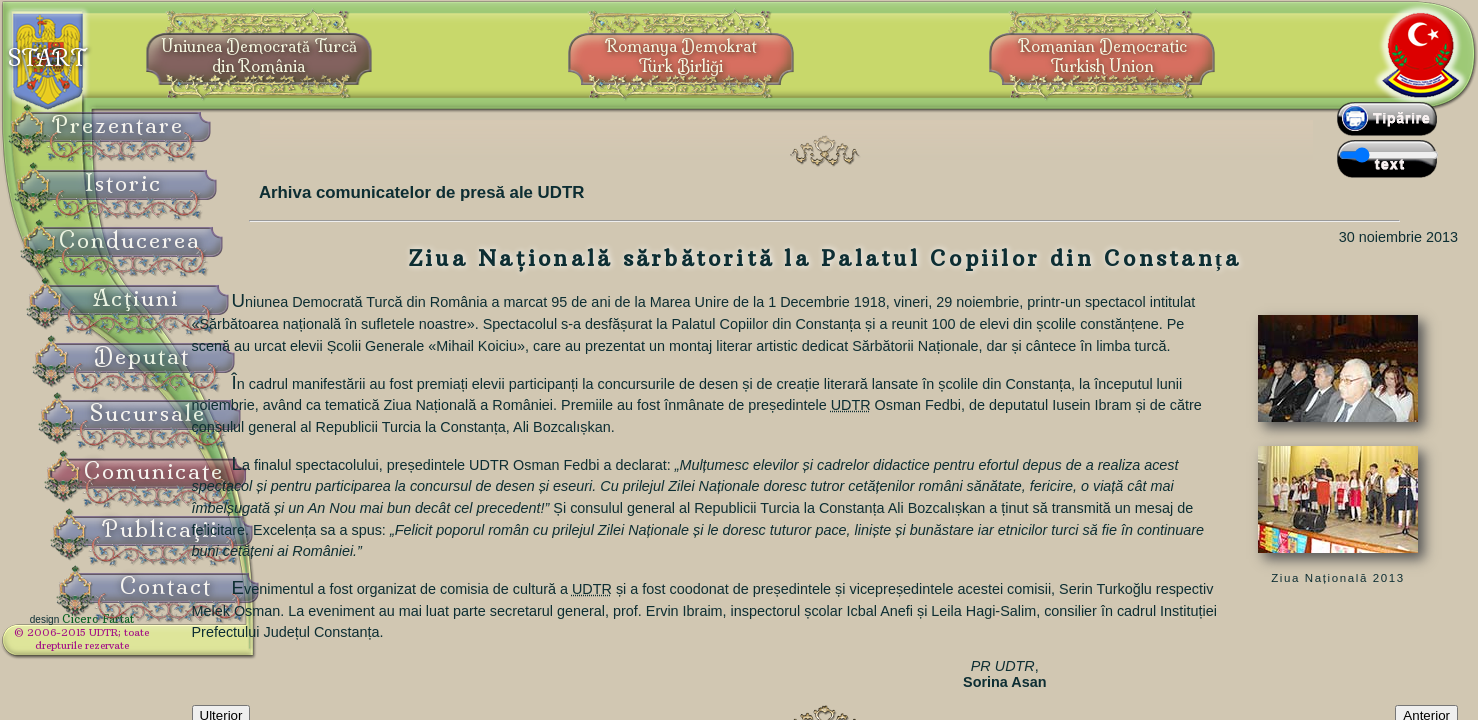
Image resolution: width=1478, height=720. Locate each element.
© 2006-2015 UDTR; (130, 645)
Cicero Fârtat (146, 632)
